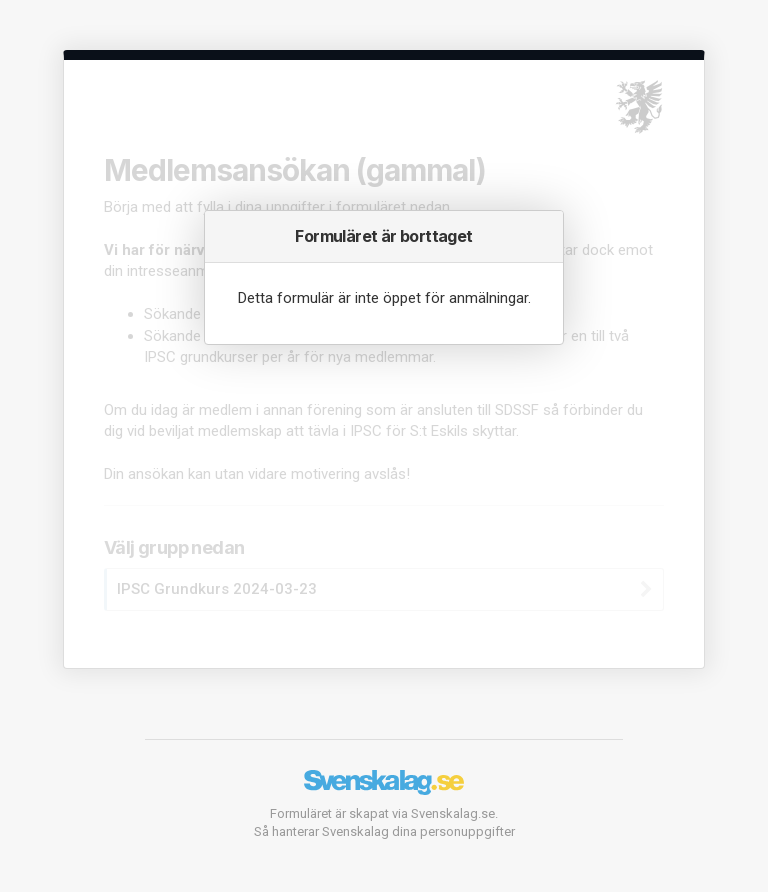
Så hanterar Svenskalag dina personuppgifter (384, 831)
